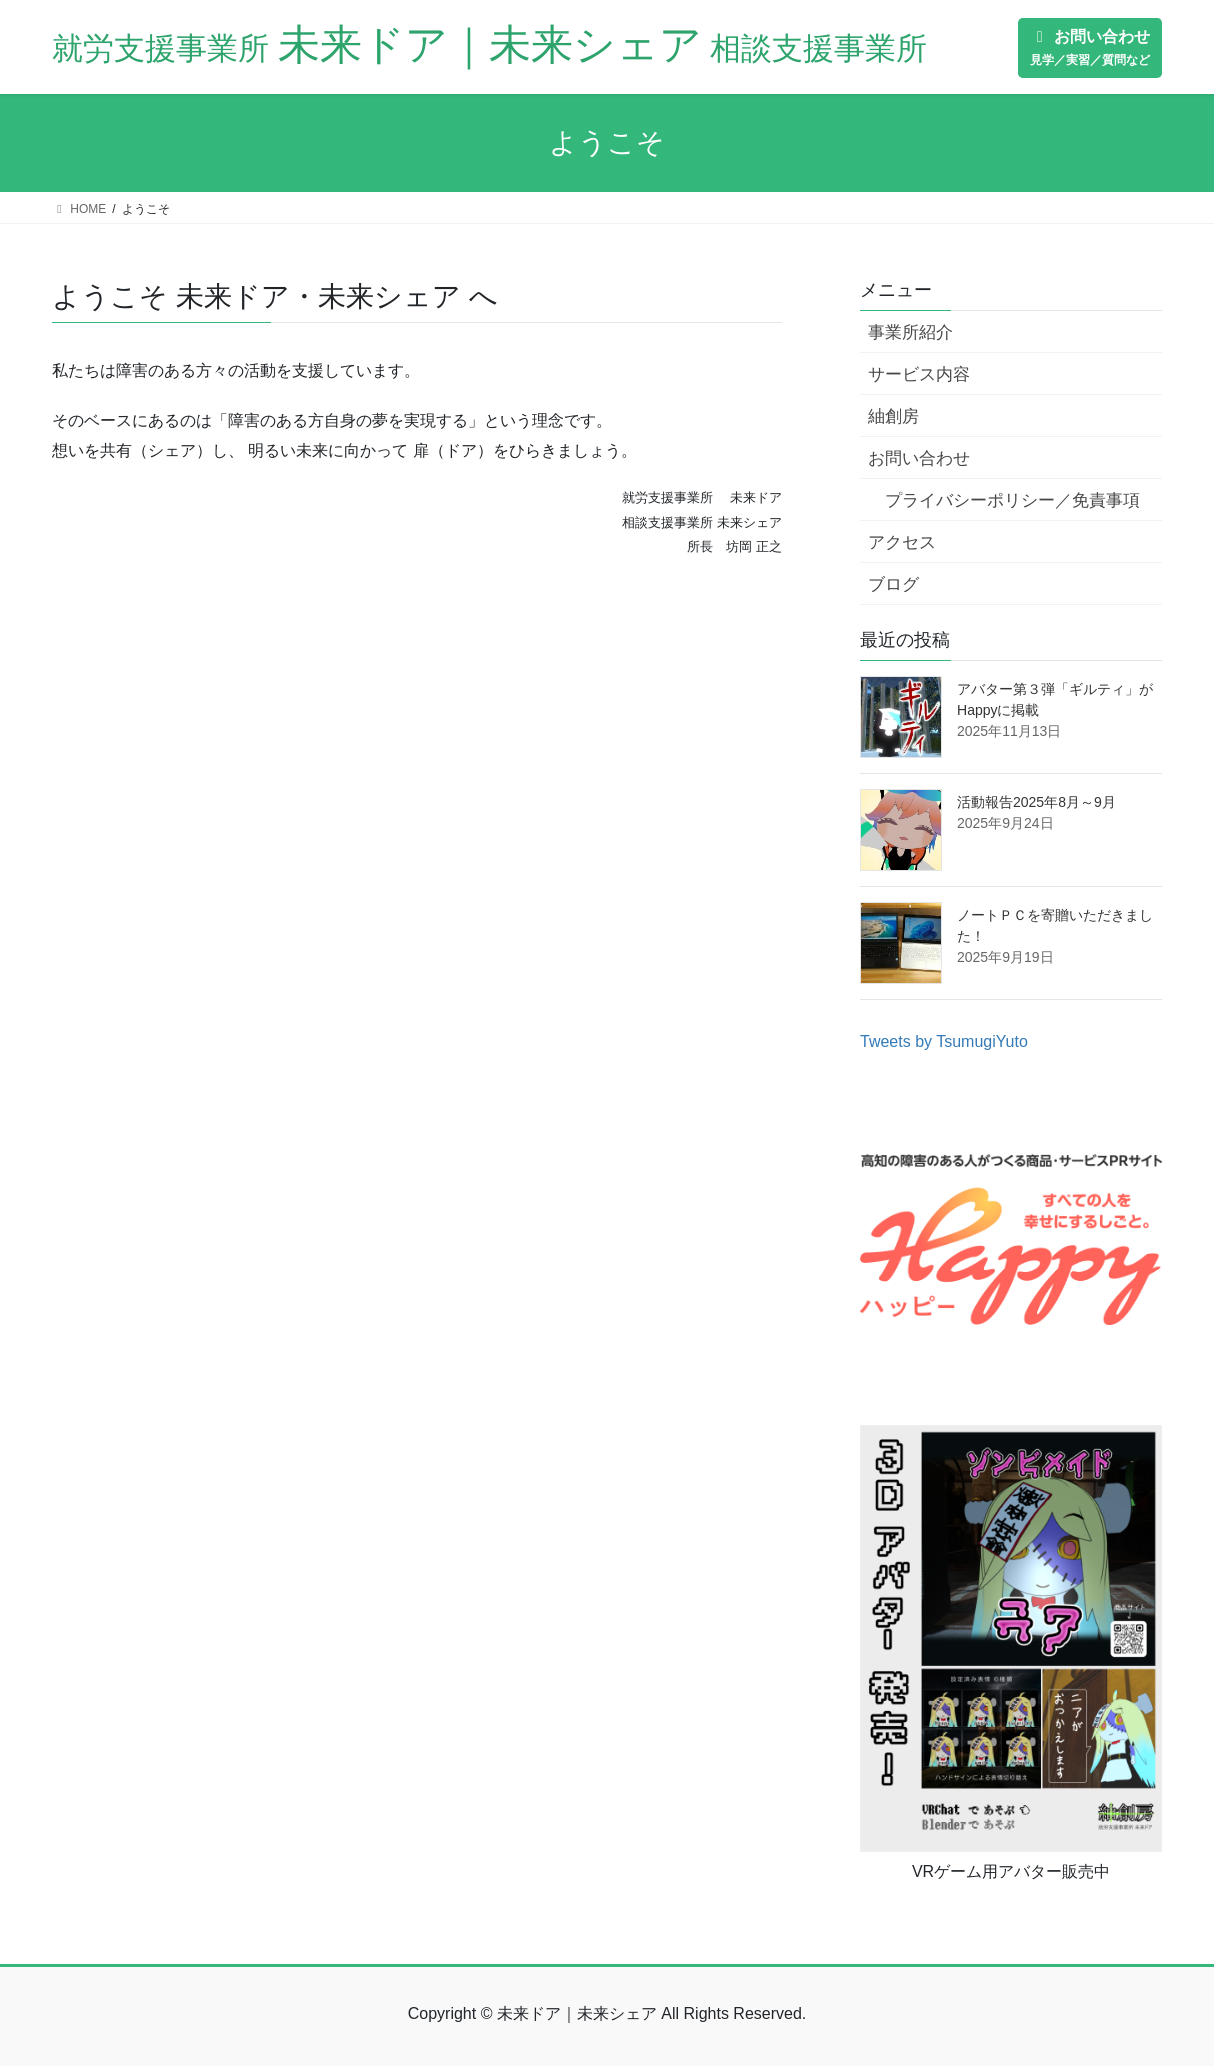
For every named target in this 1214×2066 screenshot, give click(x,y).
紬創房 (893, 416)
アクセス (902, 542)
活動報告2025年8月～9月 (1036, 802)
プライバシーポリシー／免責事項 (1012, 500)
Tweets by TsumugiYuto (944, 1041)
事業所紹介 (910, 332)
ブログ (893, 584)
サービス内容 (919, 374)
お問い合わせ (919, 458)
